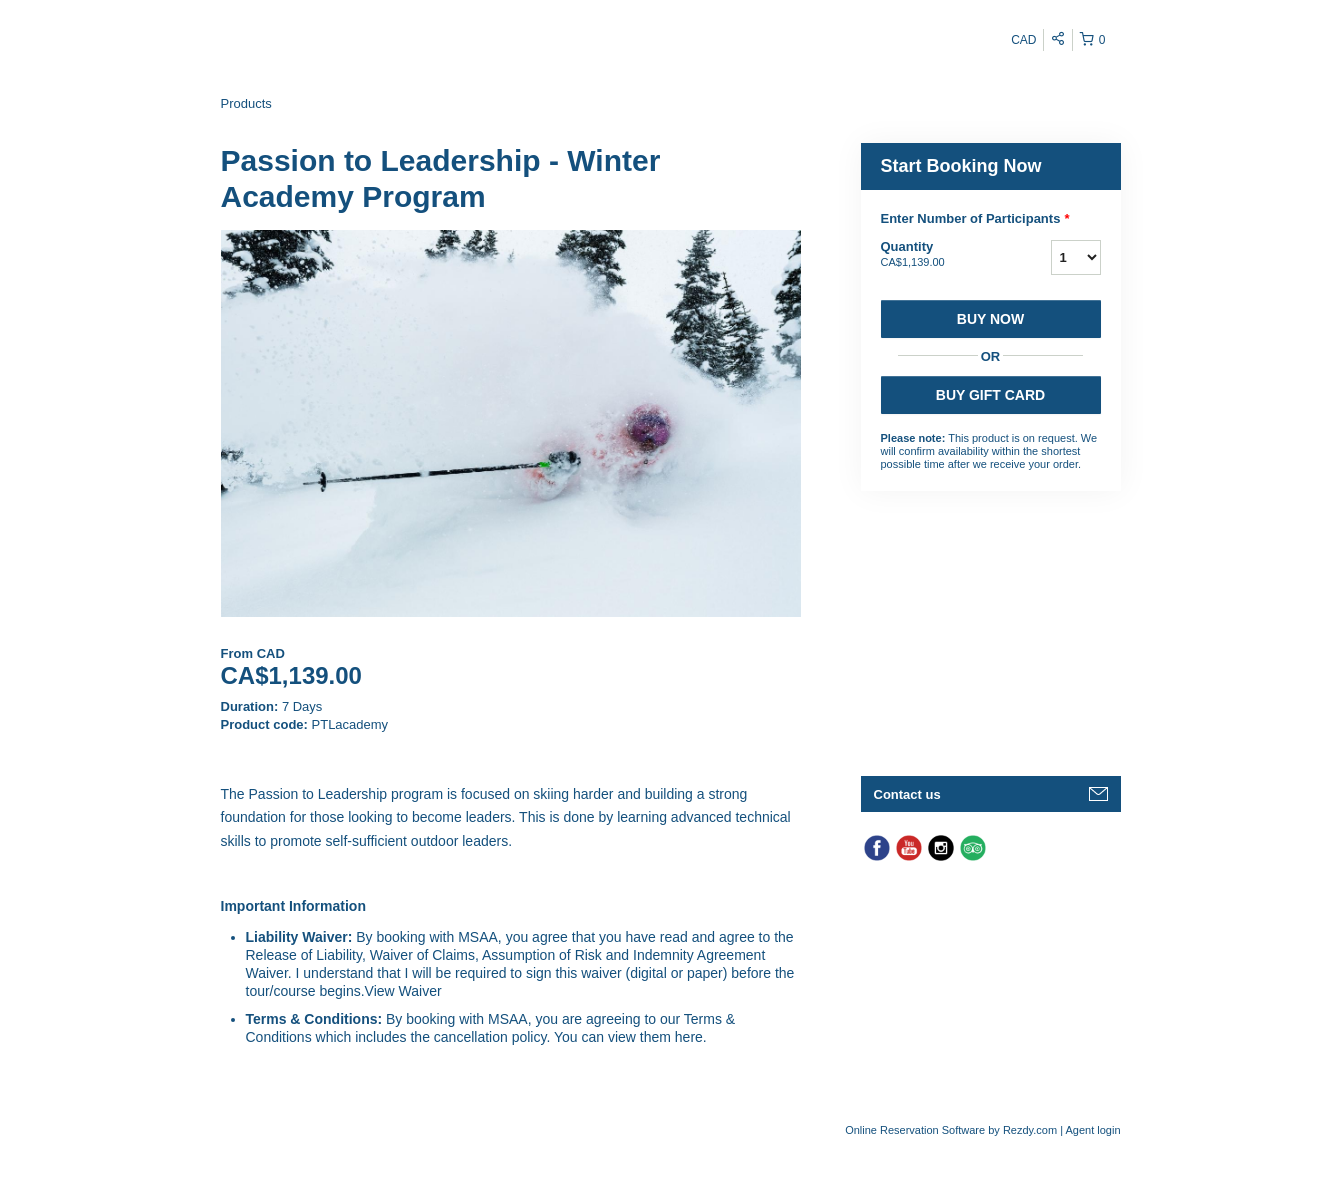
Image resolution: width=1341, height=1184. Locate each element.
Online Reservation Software (915, 1130)
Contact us (907, 794)
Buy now (990, 319)
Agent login (1092, 1130)
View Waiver (403, 991)
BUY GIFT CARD (990, 395)
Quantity (941, 255)
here (689, 1037)
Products (246, 103)
